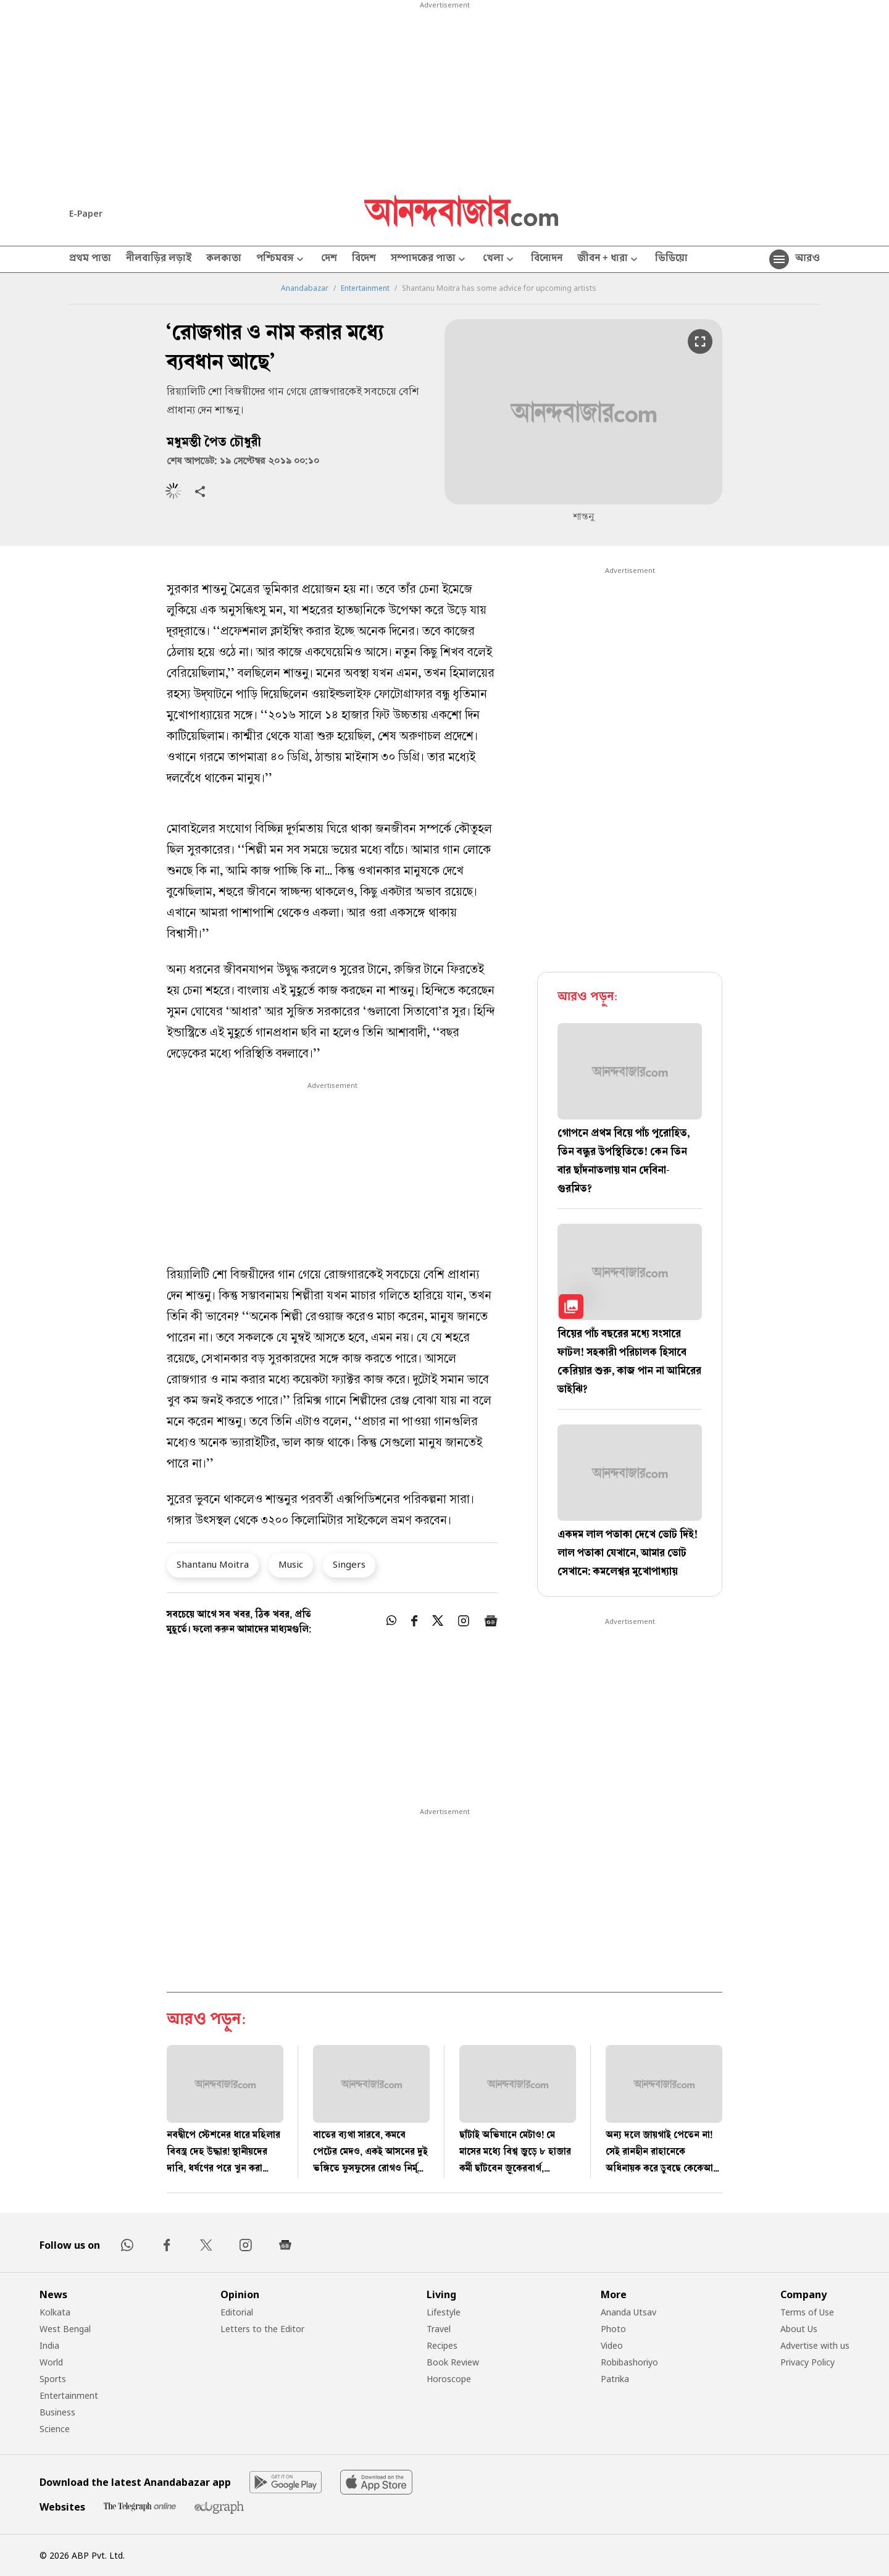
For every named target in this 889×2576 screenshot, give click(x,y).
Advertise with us (814, 2345)
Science (55, 2429)
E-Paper (85, 213)
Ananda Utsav (628, 2312)
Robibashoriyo (629, 2362)
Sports (53, 2379)
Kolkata (55, 2312)
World (51, 2362)
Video (612, 2345)
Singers (349, 1564)
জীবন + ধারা (608, 259)
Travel (439, 2329)
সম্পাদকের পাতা (429, 259)
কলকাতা (223, 259)
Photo (613, 2329)
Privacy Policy (807, 2362)
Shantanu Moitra (213, 1564)
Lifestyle (444, 2312)
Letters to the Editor (262, 2329)
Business (57, 2412)
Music (290, 1564)
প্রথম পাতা (90, 259)
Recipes (442, 2345)
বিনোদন (546, 259)
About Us (798, 2329)
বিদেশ (364, 259)
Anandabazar (304, 288)
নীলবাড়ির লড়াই (158, 259)
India (49, 2345)
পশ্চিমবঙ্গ (281, 259)
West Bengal (65, 2329)
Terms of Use (807, 2312)
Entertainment (365, 288)
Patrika (615, 2379)
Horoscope (449, 2379)
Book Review (453, 2362)
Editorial (236, 2312)
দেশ (329, 259)
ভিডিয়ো (671, 259)
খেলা (499, 259)
